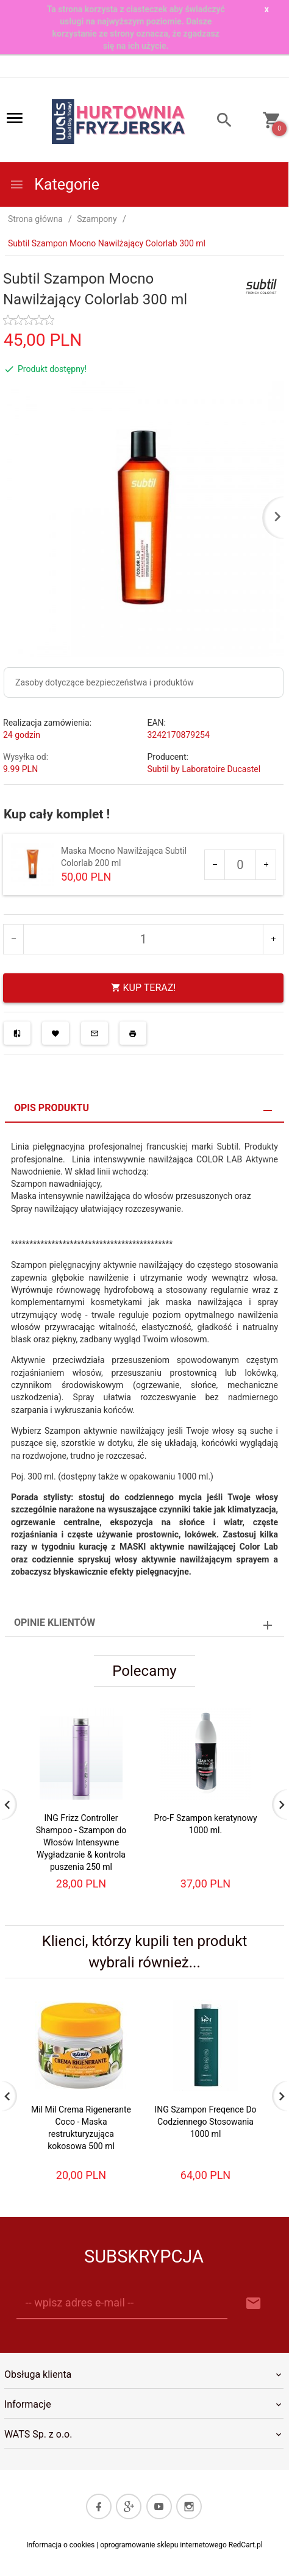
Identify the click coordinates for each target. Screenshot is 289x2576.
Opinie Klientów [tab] (54, 1622)
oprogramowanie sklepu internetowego (163, 2545)
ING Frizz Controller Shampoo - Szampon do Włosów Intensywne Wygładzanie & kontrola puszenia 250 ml (81, 1842)
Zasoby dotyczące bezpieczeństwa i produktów (104, 682)
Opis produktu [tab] (51, 1108)
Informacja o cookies (60, 2545)
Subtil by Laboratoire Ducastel (204, 769)
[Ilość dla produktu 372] (240, 864)
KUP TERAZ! (143, 987)
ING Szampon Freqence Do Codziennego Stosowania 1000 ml (205, 2122)
